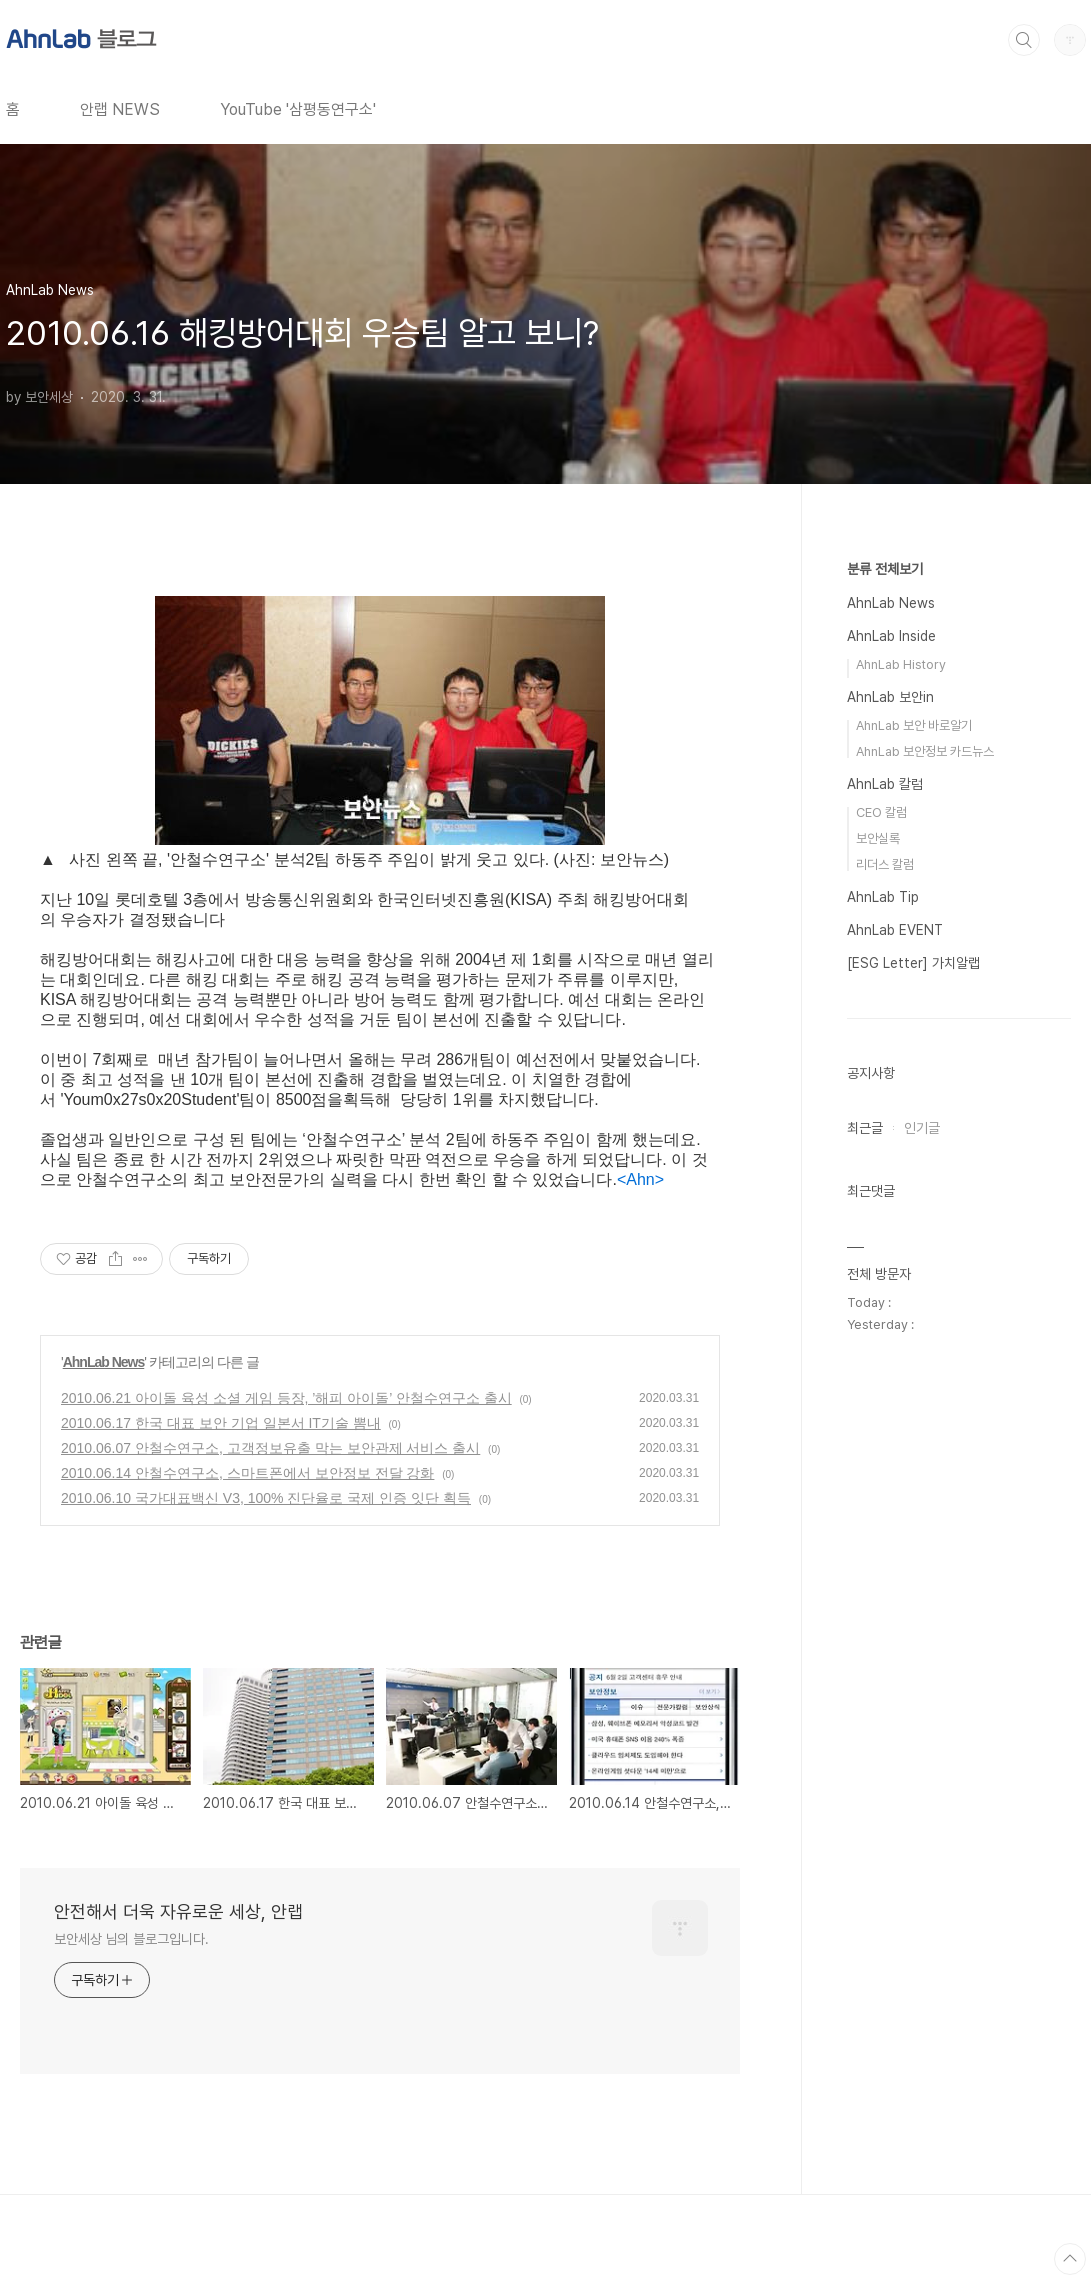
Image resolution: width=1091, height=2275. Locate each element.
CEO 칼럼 (881, 812)
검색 (1024, 40)
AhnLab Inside (891, 636)
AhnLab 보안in (890, 697)
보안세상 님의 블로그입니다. (131, 1939)
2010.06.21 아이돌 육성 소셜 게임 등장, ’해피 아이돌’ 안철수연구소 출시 (286, 1398)
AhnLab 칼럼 (885, 784)
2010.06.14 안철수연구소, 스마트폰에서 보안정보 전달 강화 (247, 1473)
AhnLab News (104, 1362)
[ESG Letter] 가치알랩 (913, 963)
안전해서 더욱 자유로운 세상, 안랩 (178, 1911)
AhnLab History (901, 664)
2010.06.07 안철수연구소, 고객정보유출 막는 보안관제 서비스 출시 (270, 1448)
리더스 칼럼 (885, 864)
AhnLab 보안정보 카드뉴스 (925, 751)
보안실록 (878, 838)
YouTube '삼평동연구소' (298, 109)
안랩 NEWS (120, 109)
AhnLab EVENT (895, 930)
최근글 (865, 1128)
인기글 (922, 1128)
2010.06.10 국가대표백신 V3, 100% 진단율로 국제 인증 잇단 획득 (266, 1498)
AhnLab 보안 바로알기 (914, 725)
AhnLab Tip (883, 897)
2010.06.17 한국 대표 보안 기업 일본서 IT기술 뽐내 (221, 1423)
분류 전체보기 (885, 569)
